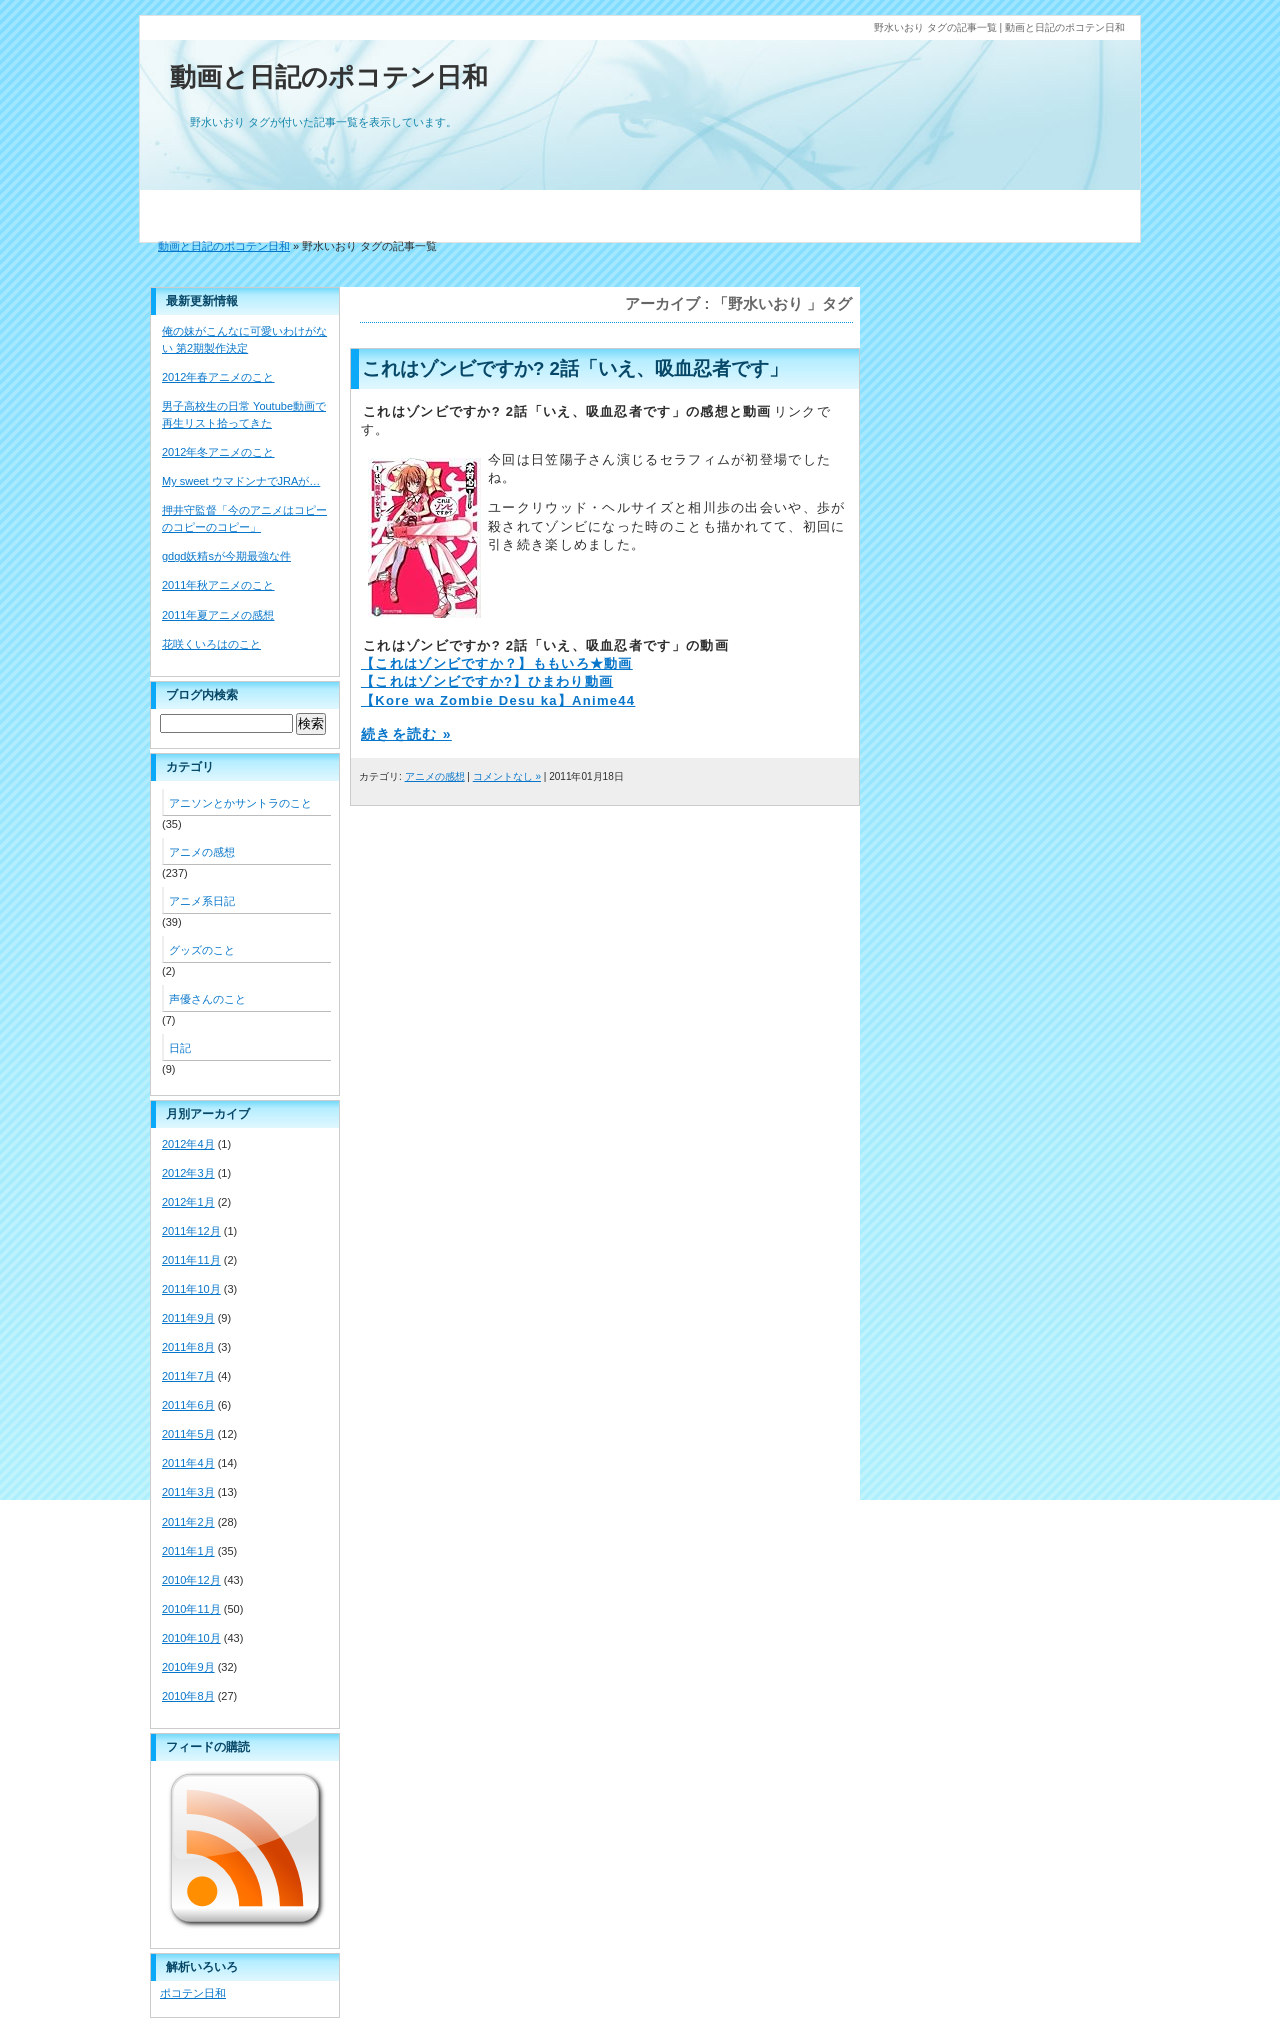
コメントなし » (507, 776)
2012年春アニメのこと (218, 377)
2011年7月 (188, 1376)
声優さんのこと (207, 999)
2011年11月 (191, 1260)
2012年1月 (188, 1202)
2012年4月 (188, 1144)
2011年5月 (188, 1434)
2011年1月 (188, 1551)
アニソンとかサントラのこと (240, 803)
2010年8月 (188, 1696)
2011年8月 (188, 1347)
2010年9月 (188, 1667)
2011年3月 (188, 1492)
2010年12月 (191, 1580)
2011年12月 (191, 1231)
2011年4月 (188, 1463)
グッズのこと (202, 950)
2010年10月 (191, 1638)
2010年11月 (191, 1609)
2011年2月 (188, 1522)
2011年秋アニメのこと (218, 585)
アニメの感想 (435, 776)
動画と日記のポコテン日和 (329, 77)
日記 (180, 1048)
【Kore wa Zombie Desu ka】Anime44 (498, 700)
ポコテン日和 (193, 1993)
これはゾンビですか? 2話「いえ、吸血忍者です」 (575, 368)
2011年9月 (188, 1318)
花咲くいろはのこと (211, 644)
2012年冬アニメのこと (218, 452)
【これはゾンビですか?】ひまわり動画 (487, 681)
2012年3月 (188, 1173)
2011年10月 (191, 1289)
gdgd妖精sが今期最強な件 (226, 556)
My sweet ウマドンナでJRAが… (241, 481)
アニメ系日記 (202, 901)
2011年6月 (188, 1405)
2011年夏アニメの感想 (218, 615)
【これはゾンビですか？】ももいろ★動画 (497, 663)
